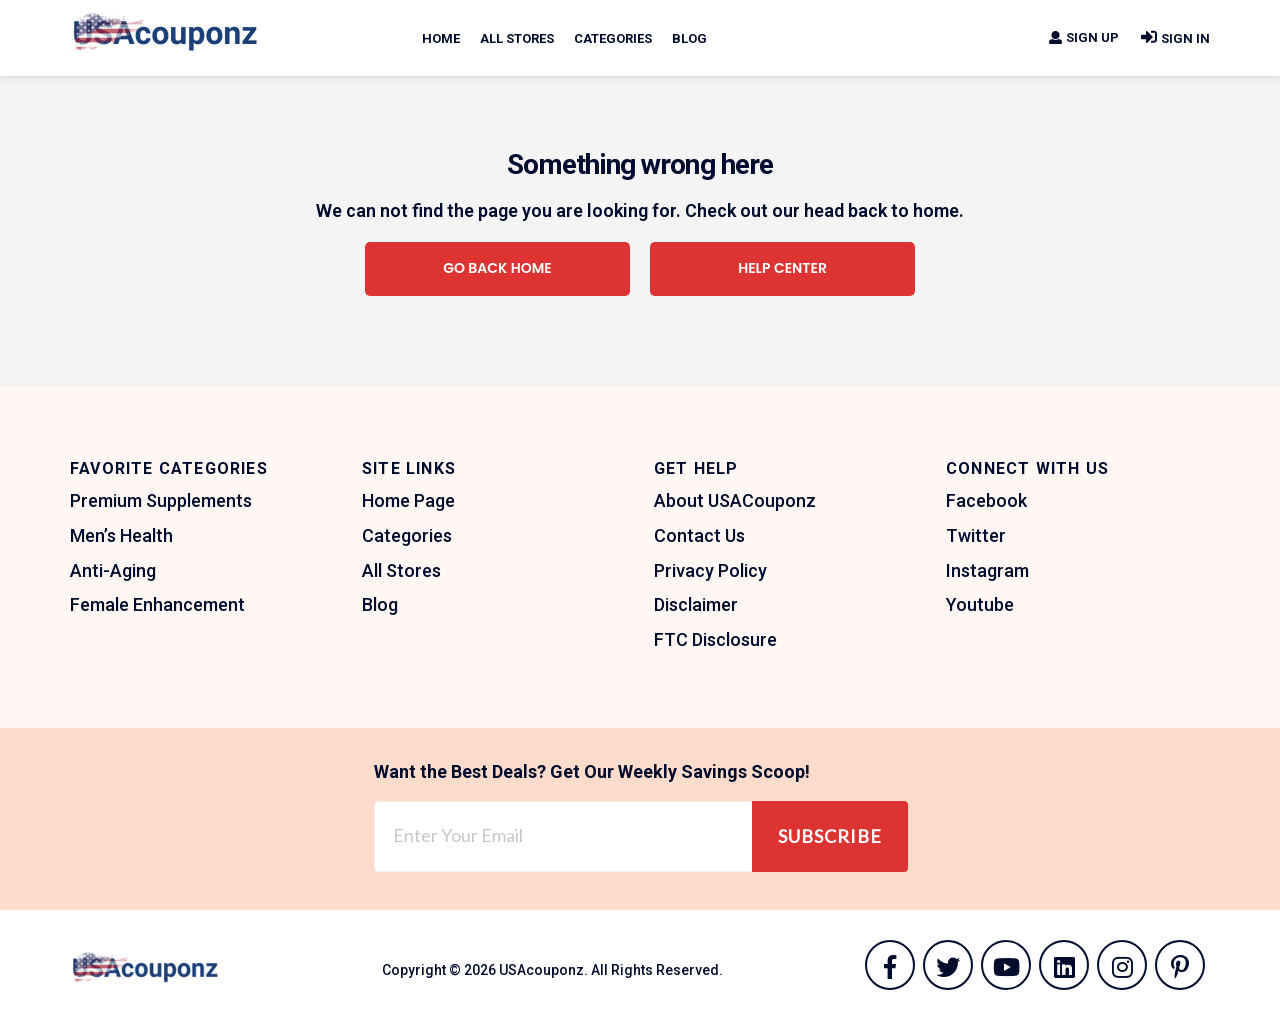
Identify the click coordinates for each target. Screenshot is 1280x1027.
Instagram (987, 570)
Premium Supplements (161, 500)
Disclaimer (696, 604)
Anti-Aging (113, 570)
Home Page (408, 500)
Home (441, 38)
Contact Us (699, 535)
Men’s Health (121, 535)
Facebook (986, 500)
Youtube (980, 604)
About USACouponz (735, 500)
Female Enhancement (157, 604)
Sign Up (1083, 37)
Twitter (976, 535)
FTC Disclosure (715, 639)
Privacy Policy (710, 570)
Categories (613, 38)
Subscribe (830, 836)
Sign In (1174, 38)
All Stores (517, 38)
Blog (689, 38)
